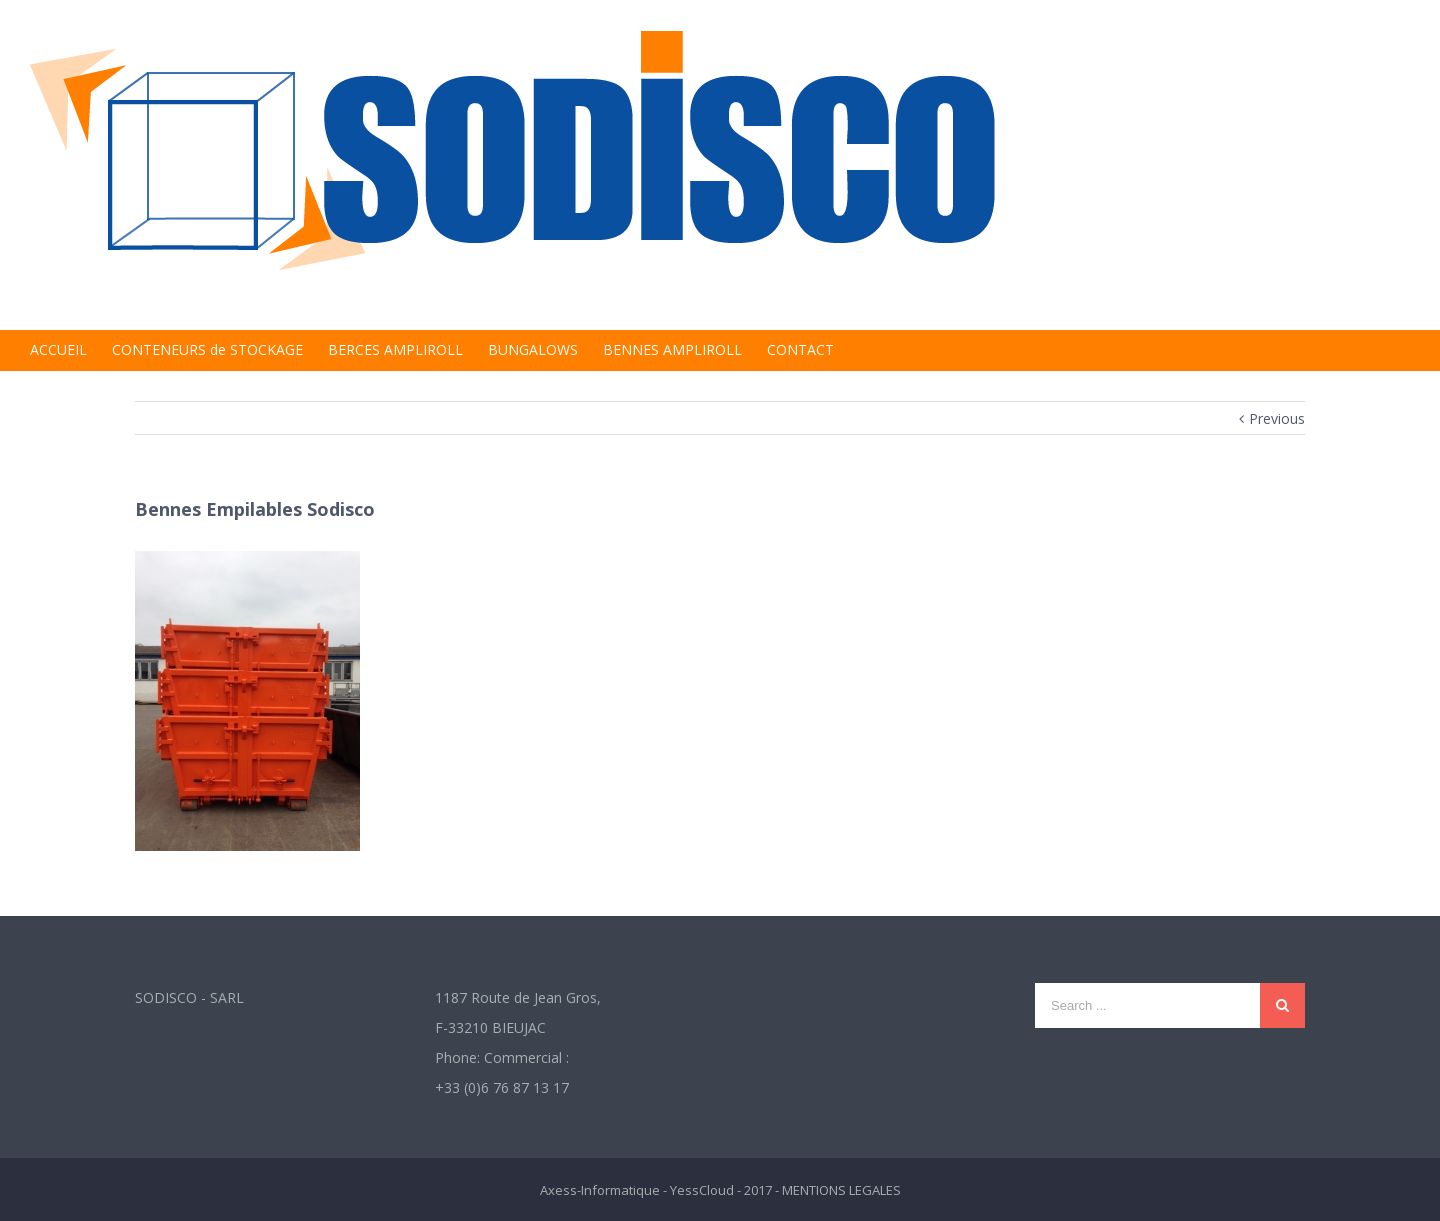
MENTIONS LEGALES (841, 1190)
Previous (1277, 418)
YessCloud (702, 1190)
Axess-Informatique (600, 1190)
